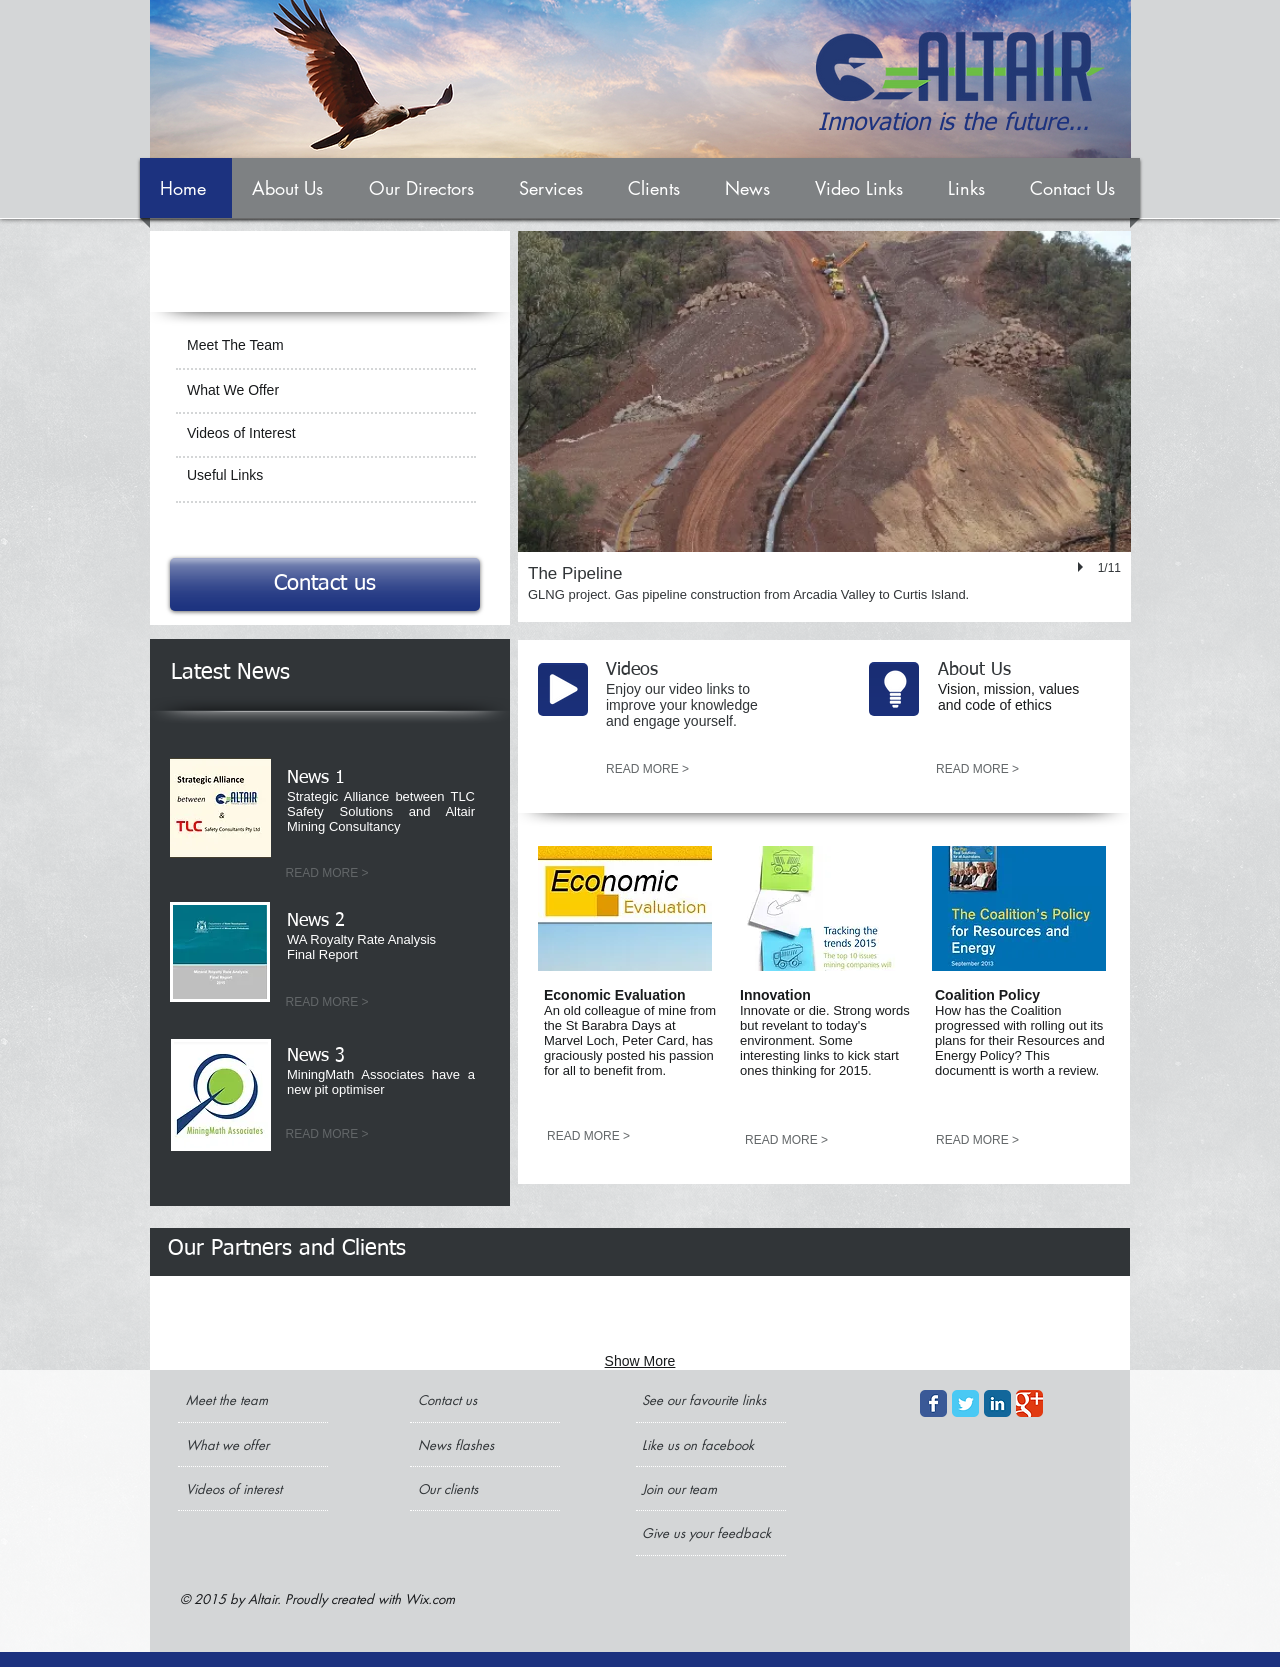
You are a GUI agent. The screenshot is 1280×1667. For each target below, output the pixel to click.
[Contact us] (325, 584)
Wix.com (430, 1599)
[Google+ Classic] (1029, 1403)
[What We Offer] (325, 391)
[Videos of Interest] (325, 434)
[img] (234, 1315)
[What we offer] (240, 1445)
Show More (640, 1361)
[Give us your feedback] (709, 1533)
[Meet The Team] (322, 346)
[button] (824, 426)
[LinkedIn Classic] (997, 1403)
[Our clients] (472, 1489)
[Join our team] (696, 1489)
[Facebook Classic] (933, 1403)
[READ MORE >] (327, 874)
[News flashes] (475, 1445)
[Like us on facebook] (702, 1445)
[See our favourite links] (709, 1400)
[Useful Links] (325, 476)
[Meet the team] (262, 1400)
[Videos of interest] (239, 1489)
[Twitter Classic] (965, 1403)
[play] (1083, 567)
